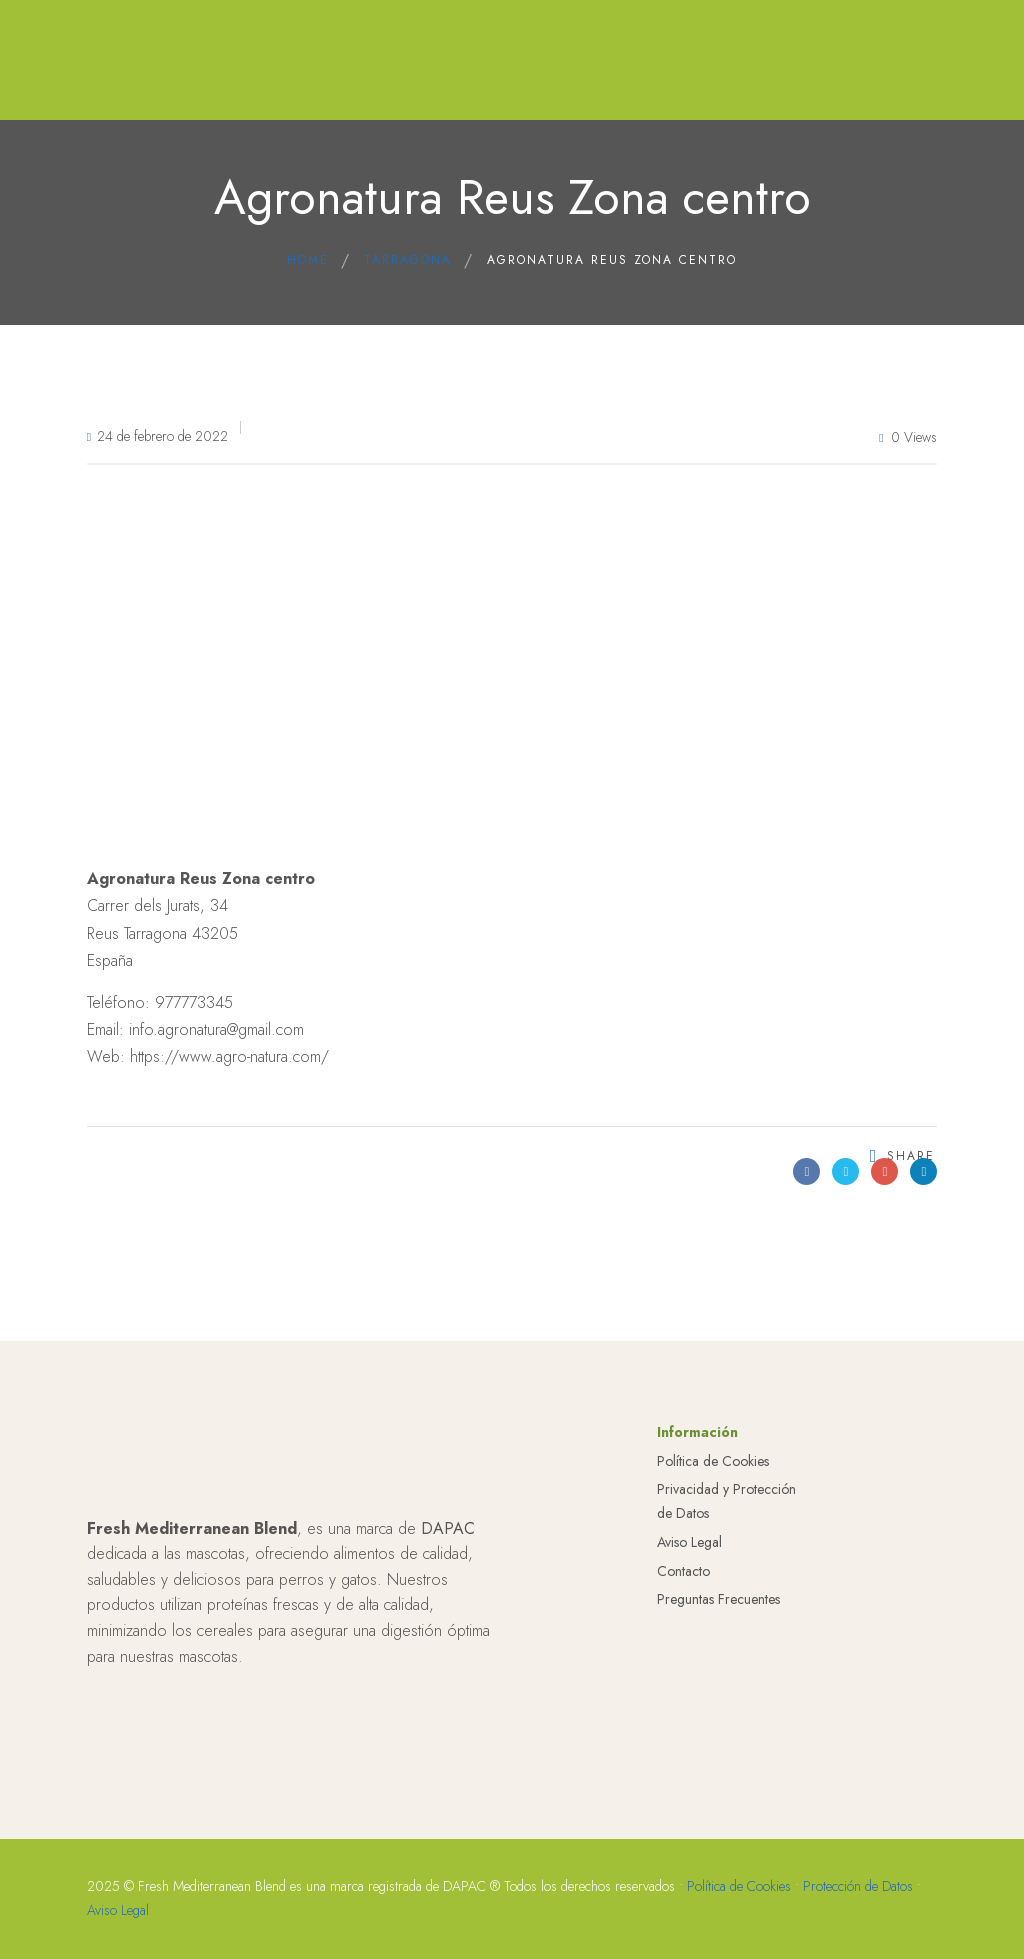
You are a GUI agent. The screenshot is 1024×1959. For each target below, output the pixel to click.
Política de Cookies (713, 1601)
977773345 (194, 1002)
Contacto (683, 1711)
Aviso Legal (689, 1682)
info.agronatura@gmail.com (216, 1029)
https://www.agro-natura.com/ (229, 1056)
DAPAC (448, 1668)
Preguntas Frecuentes (718, 1740)
